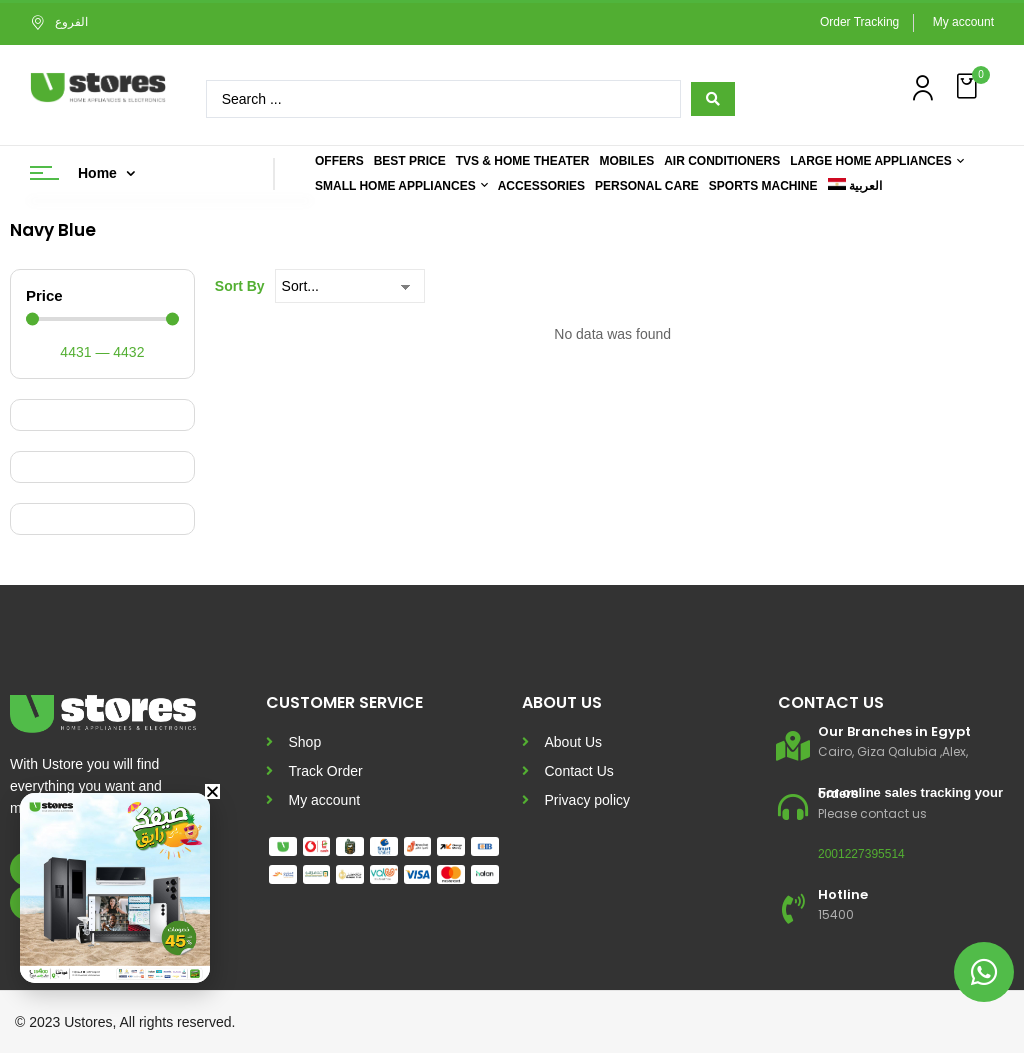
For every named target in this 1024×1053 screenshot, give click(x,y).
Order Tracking (859, 22)
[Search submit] (713, 99)
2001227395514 (861, 854)
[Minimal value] (102, 319)
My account (963, 22)
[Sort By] (350, 286)
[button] (969, 86)
